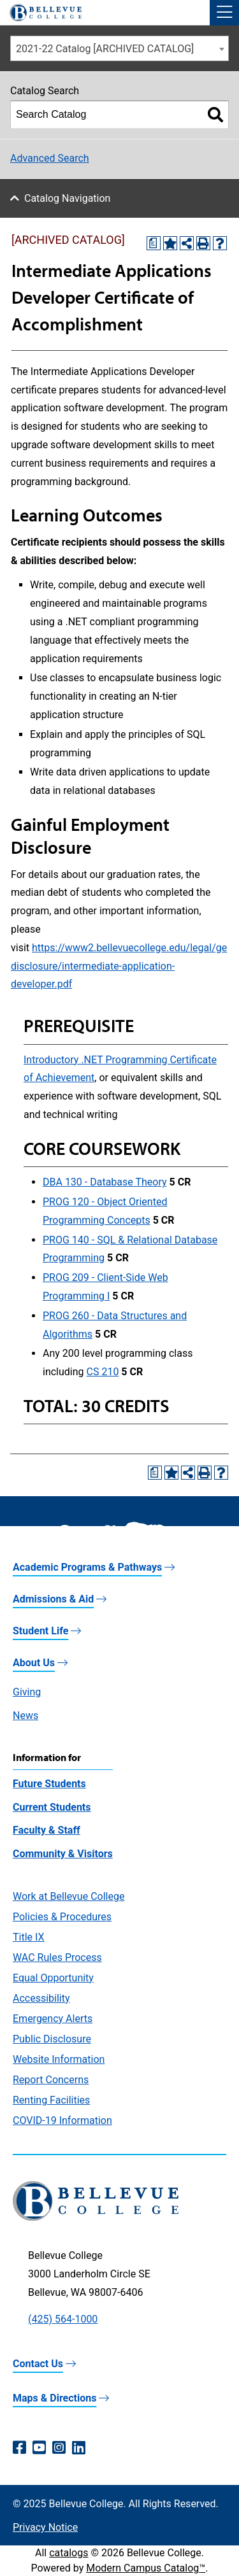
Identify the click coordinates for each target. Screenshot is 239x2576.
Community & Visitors (63, 1854)
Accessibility (41, 1998)
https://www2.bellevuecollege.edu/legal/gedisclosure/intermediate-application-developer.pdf (119, 966)
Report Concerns (51, 2080)
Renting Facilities (51, 2100)
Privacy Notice (45, 2527)
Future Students (49, 1784)
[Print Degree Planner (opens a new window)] (154, 243)
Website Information (59, 2059)
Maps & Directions (54, 2398)
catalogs (68, 2553)
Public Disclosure (52, 2039)
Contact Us (38, 2364)
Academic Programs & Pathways (87, 1567)
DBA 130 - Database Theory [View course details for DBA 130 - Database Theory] (105, 1182)
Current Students (52, 1807)
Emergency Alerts (52, 2019)
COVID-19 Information (62, 2120)
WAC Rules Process (57, 1957)
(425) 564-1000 (63, 2319)
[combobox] (119, 48)
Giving (27, 1692)
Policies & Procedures (62, 1917)
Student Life (40, 1631)
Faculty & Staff (46, 1830)
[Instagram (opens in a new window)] (59, 2448)
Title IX (29, 1937)
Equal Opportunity (53, 1978)
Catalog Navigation (67, 198)
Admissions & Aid (53, 1599)
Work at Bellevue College (68, 1896)
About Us (34, 1663)
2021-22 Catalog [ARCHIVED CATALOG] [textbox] (105, 49)
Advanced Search (49, 158)
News (25, 1715)
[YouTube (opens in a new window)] (39, 2448)
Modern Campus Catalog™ (145, 2568)
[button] (224, 12)
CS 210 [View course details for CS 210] (103, 1372)
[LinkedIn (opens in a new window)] (78, 2448)
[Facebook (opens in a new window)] (19, 2448)
